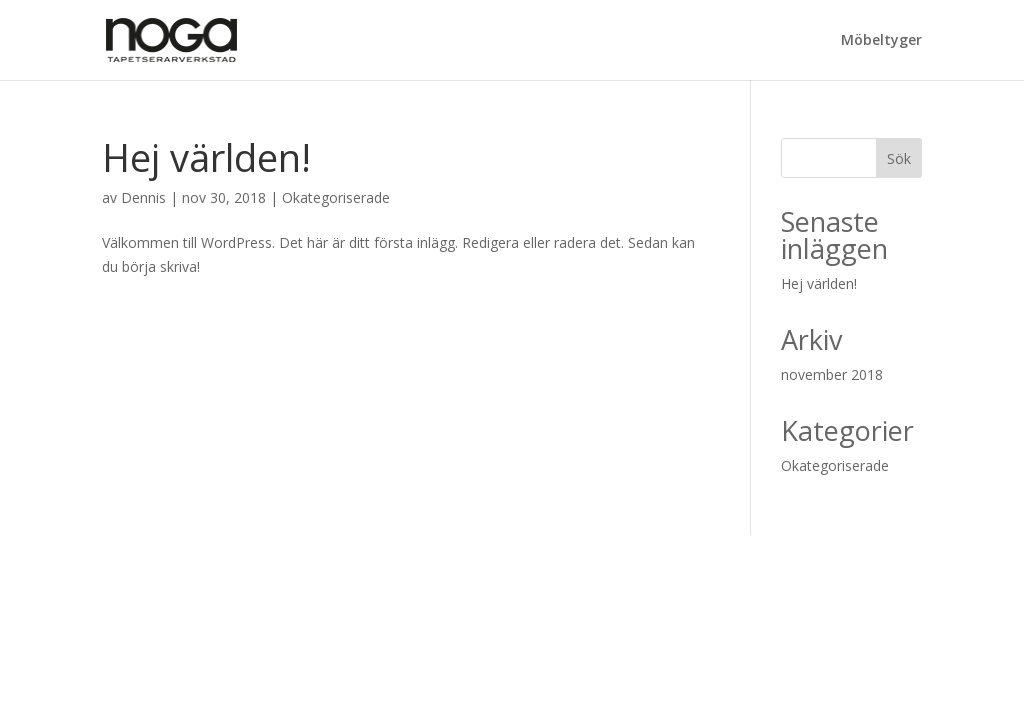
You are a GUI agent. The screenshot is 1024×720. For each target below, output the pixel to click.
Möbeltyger (881, 41)
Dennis (143, 197)
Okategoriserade (336, 197)
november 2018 (832, 374)
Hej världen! (206, 157)
